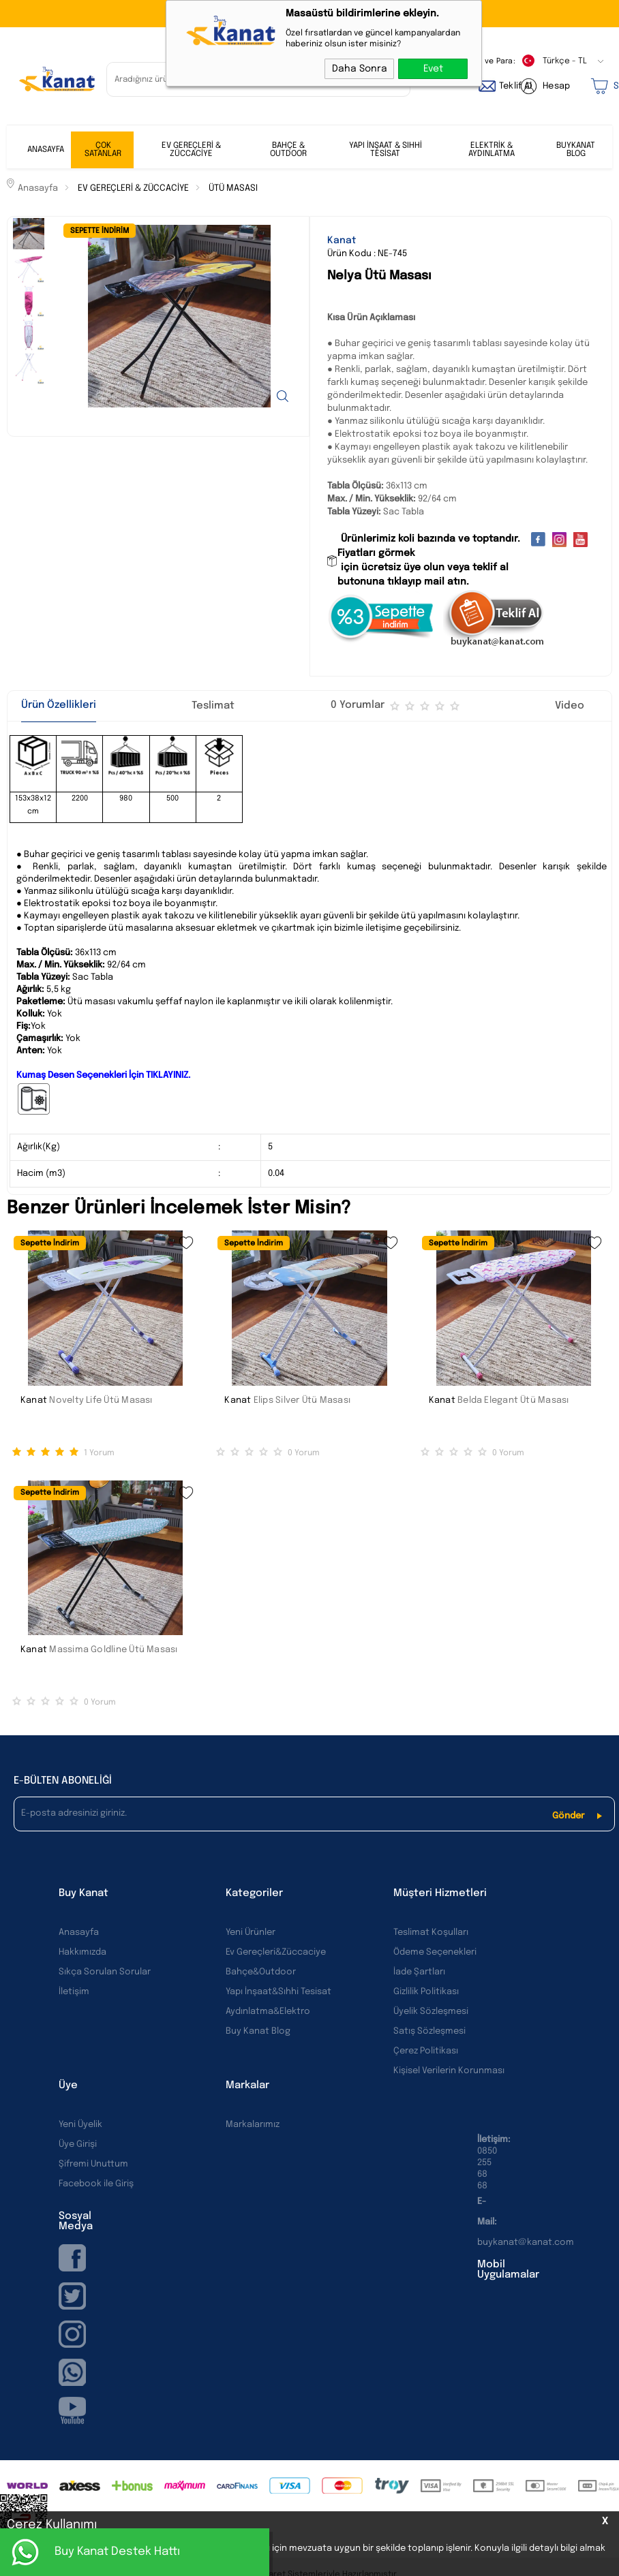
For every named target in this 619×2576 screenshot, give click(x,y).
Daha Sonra (359, 69)
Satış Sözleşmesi (429, 2031)
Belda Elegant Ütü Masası (513, 1400)
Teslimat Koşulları (430, 1932)
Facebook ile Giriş (96, 2183)
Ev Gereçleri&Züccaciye (276, 1952)
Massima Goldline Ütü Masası (113, 1649)
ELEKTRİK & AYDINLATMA (491, 150)
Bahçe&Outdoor (261, 1972)
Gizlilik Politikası (426, 1991)
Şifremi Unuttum (93, 2164)
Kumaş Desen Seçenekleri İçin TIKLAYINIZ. (103, 1075)
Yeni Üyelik (80, 2124)
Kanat (33, 1400)
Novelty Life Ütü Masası (100, 1400)
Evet (433, 69)
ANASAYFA (45, 150)
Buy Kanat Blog (258, 2031)
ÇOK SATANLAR (103, 150)
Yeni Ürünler (250, 1932)
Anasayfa (79, 1932)
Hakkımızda (82, 1952)
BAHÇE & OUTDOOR (288, 150)
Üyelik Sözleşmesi (430, 2011)
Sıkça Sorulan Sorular (105, 1972)
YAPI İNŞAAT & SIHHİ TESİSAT (385, 150)
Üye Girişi (78, 2144)
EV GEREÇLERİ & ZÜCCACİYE (191, 150)
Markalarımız (253, 2124)
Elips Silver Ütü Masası (302, 1400)
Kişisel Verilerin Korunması (448, 2070)
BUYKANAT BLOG (575, 150)
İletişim (74, 1991)
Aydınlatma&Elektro (268, 2011)
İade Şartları (419, 1972)
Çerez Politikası (425, 2051)
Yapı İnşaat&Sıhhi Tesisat (278, 1991)
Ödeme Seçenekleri (435, 1952)
